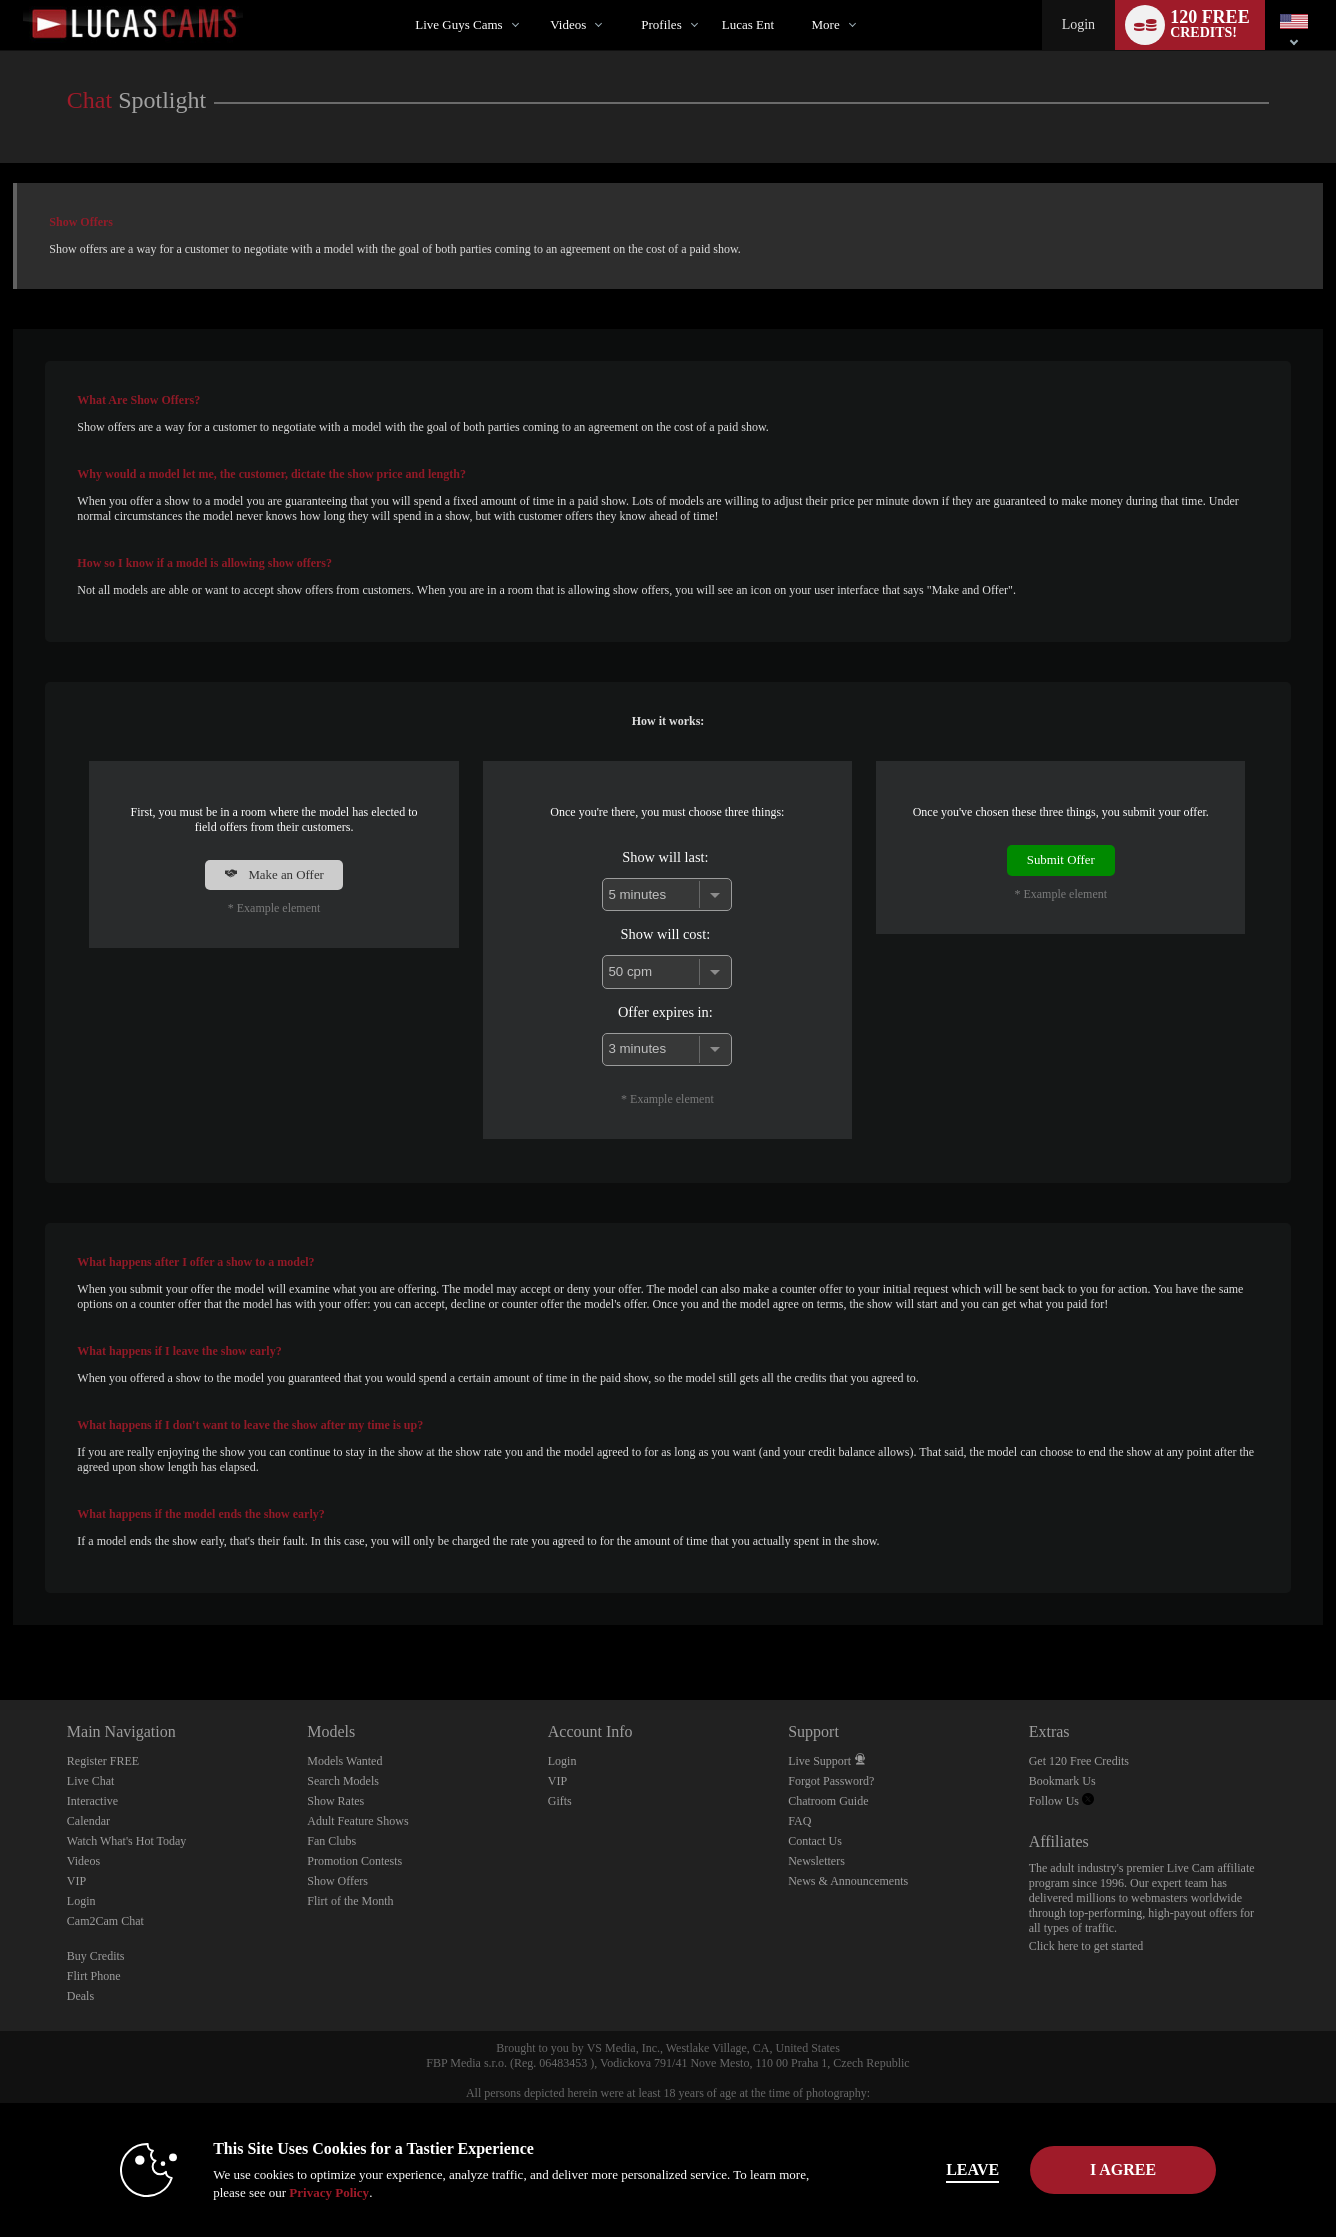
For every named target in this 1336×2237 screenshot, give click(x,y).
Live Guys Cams (458, 24)
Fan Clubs (331, 1841)
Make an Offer (274, 875)
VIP (76, 1881)
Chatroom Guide (828, 1801)
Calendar (88, 1821)
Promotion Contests (354, 1861)
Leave (947, 2169)
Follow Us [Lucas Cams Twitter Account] (1061, 1801)
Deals (80, 1996)
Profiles (661, 24)
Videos (568, 24)
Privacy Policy (304, 2192)
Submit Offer (1061, 860)
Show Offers (337, 1881)
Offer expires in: (665, 1012)
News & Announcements (848, 1881)
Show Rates (335, 1801)
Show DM (0, 1625)
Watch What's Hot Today (127, 1841)
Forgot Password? (831, 1781)
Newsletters (816, 1861)
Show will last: (665, 857)
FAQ (799, 1821)
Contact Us (815, 1841)
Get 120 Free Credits (1079, 1761)
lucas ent (748, 24)
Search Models (343, 1781)
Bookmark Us (1062, 1781)
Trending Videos (533, 0)
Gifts (560, 1801)
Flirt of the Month (350, 1901)
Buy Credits (96, 1956)
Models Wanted (344, 1761)
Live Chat (91, 1781)
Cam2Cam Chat (105, 1921)
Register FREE (103, 1761)
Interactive (92, 1801)
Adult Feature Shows (357, 1821)
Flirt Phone (94, 1976)
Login (1078, 24)
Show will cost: (666, 934)
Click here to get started (1086, 1946)
